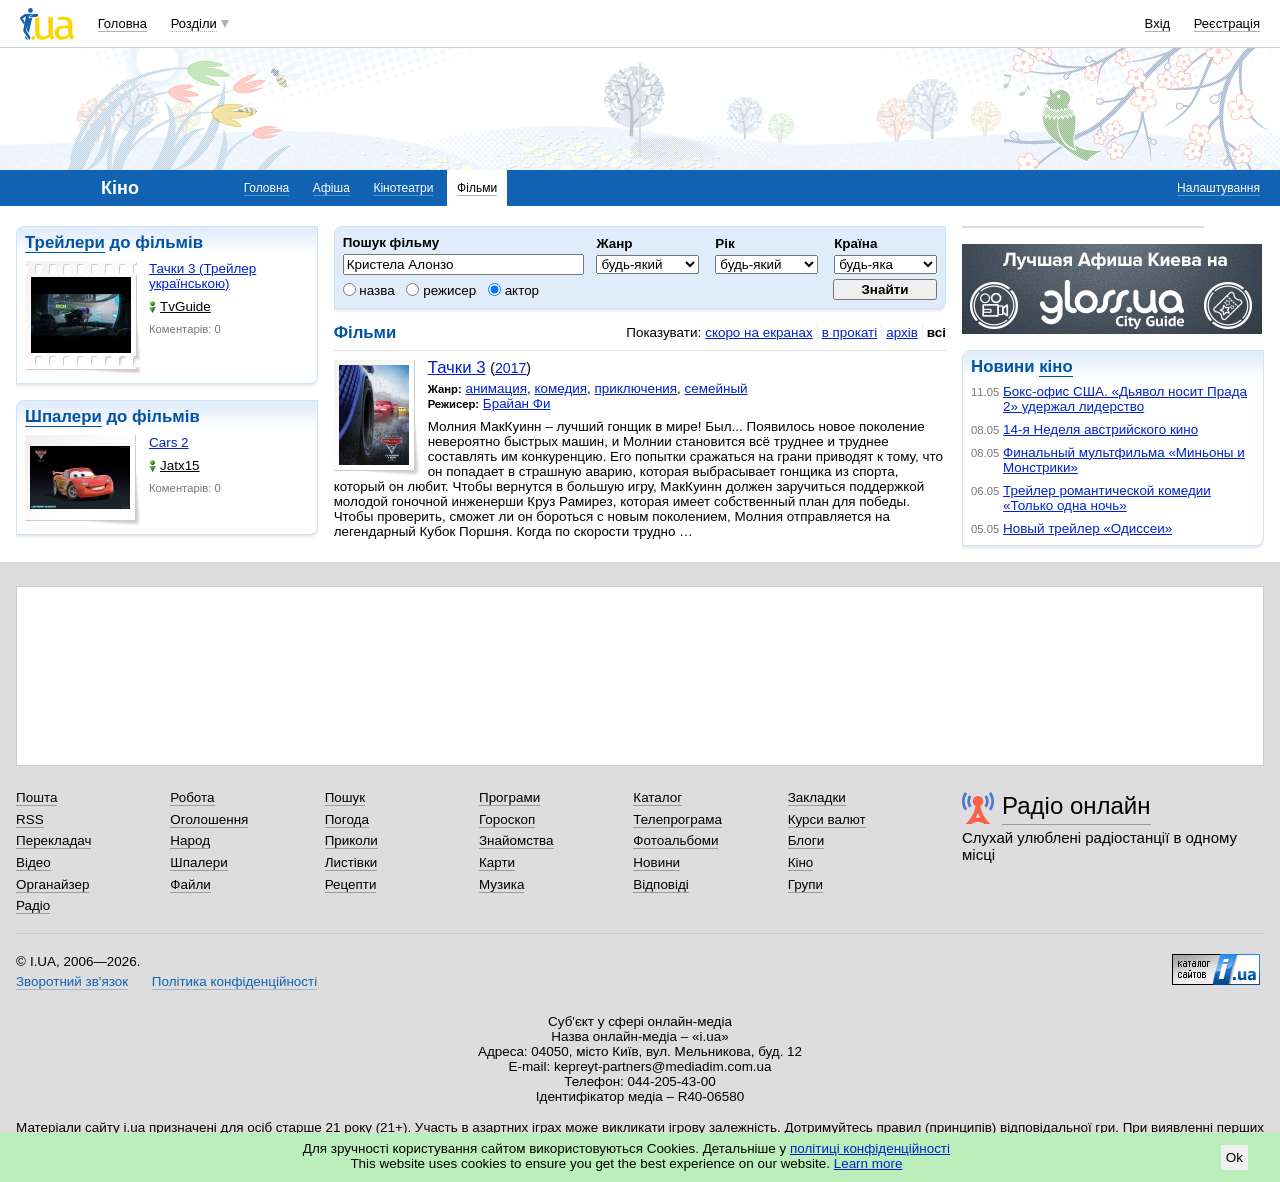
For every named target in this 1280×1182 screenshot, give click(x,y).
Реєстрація (1227, 23)
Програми (509, 797)
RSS (30, 819)
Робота (192, 797)
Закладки (817, 797)
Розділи (194, 23)
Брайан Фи (517, 403)
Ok (1234, 1157)
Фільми (477, 188)
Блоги (806, 840)
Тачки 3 (457, 367)
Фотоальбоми (675, 840)
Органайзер (52, 884)
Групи (805, 884)
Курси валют (827, 819)
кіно (1055, 366)
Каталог (657, 797)
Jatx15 (174, 465)
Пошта (36, 797)
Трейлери (65, 242)
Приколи (351, 840)
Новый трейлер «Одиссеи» (1087, 528)
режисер (441, 290)
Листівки (351, 862)
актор (513, 290)
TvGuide (180, 306)
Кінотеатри (403, 188)
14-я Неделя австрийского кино (1100, 429)
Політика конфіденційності (234, 981)
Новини (656, 862)
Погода (347, 819)
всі (936, 332)
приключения (636, 388)
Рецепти (351, 884)
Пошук (345, 797)
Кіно (801, 862)
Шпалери (63, 416)
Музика (501, 884)
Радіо (33, 905)
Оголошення (209, 819)
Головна (122, 23)
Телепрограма (677, 819)
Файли (190, 884)
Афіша (331, 188)
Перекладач (53, 840)
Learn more (868, 1163)
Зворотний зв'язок (72, 981)
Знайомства (516, 840)
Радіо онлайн (1076, 805)
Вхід (1158, 23)
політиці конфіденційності (870, 1148)
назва (369, 290)
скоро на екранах (758, 332)
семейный (716, 388)
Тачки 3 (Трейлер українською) (202, 276)
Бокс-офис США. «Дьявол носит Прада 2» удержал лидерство (1125, 399)
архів (902, 332)
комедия (561, 388)
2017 (510, 368)
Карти (497, 862)
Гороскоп (507, 819)
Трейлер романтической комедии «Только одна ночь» (1107, 498)
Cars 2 (169, 442)
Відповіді (661, 884)
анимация (496, 388)
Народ (190, 840)
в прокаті (850, 332)
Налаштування (1218, 188)
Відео (33, 862)
